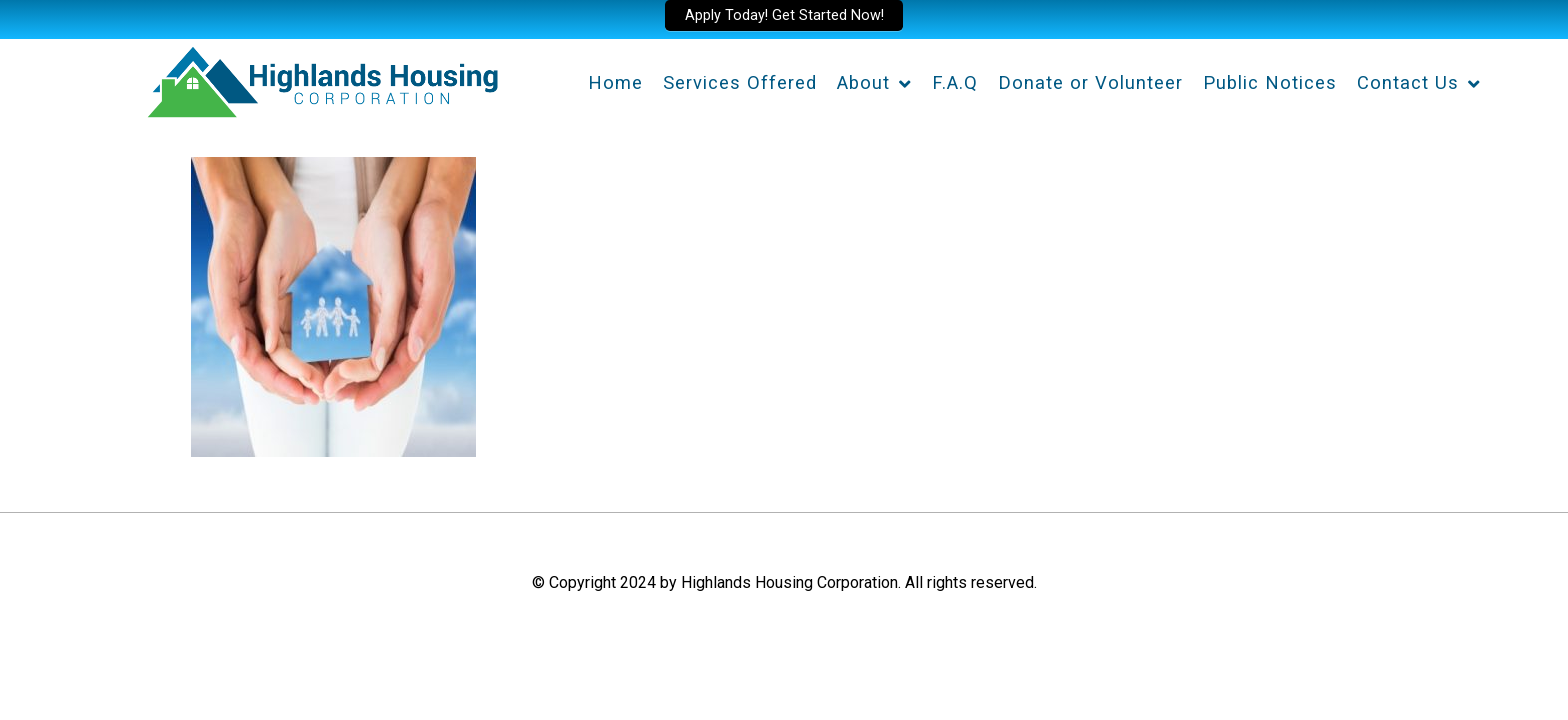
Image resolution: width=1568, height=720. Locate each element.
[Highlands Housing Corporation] (321, 79)
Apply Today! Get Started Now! (784, 15)
